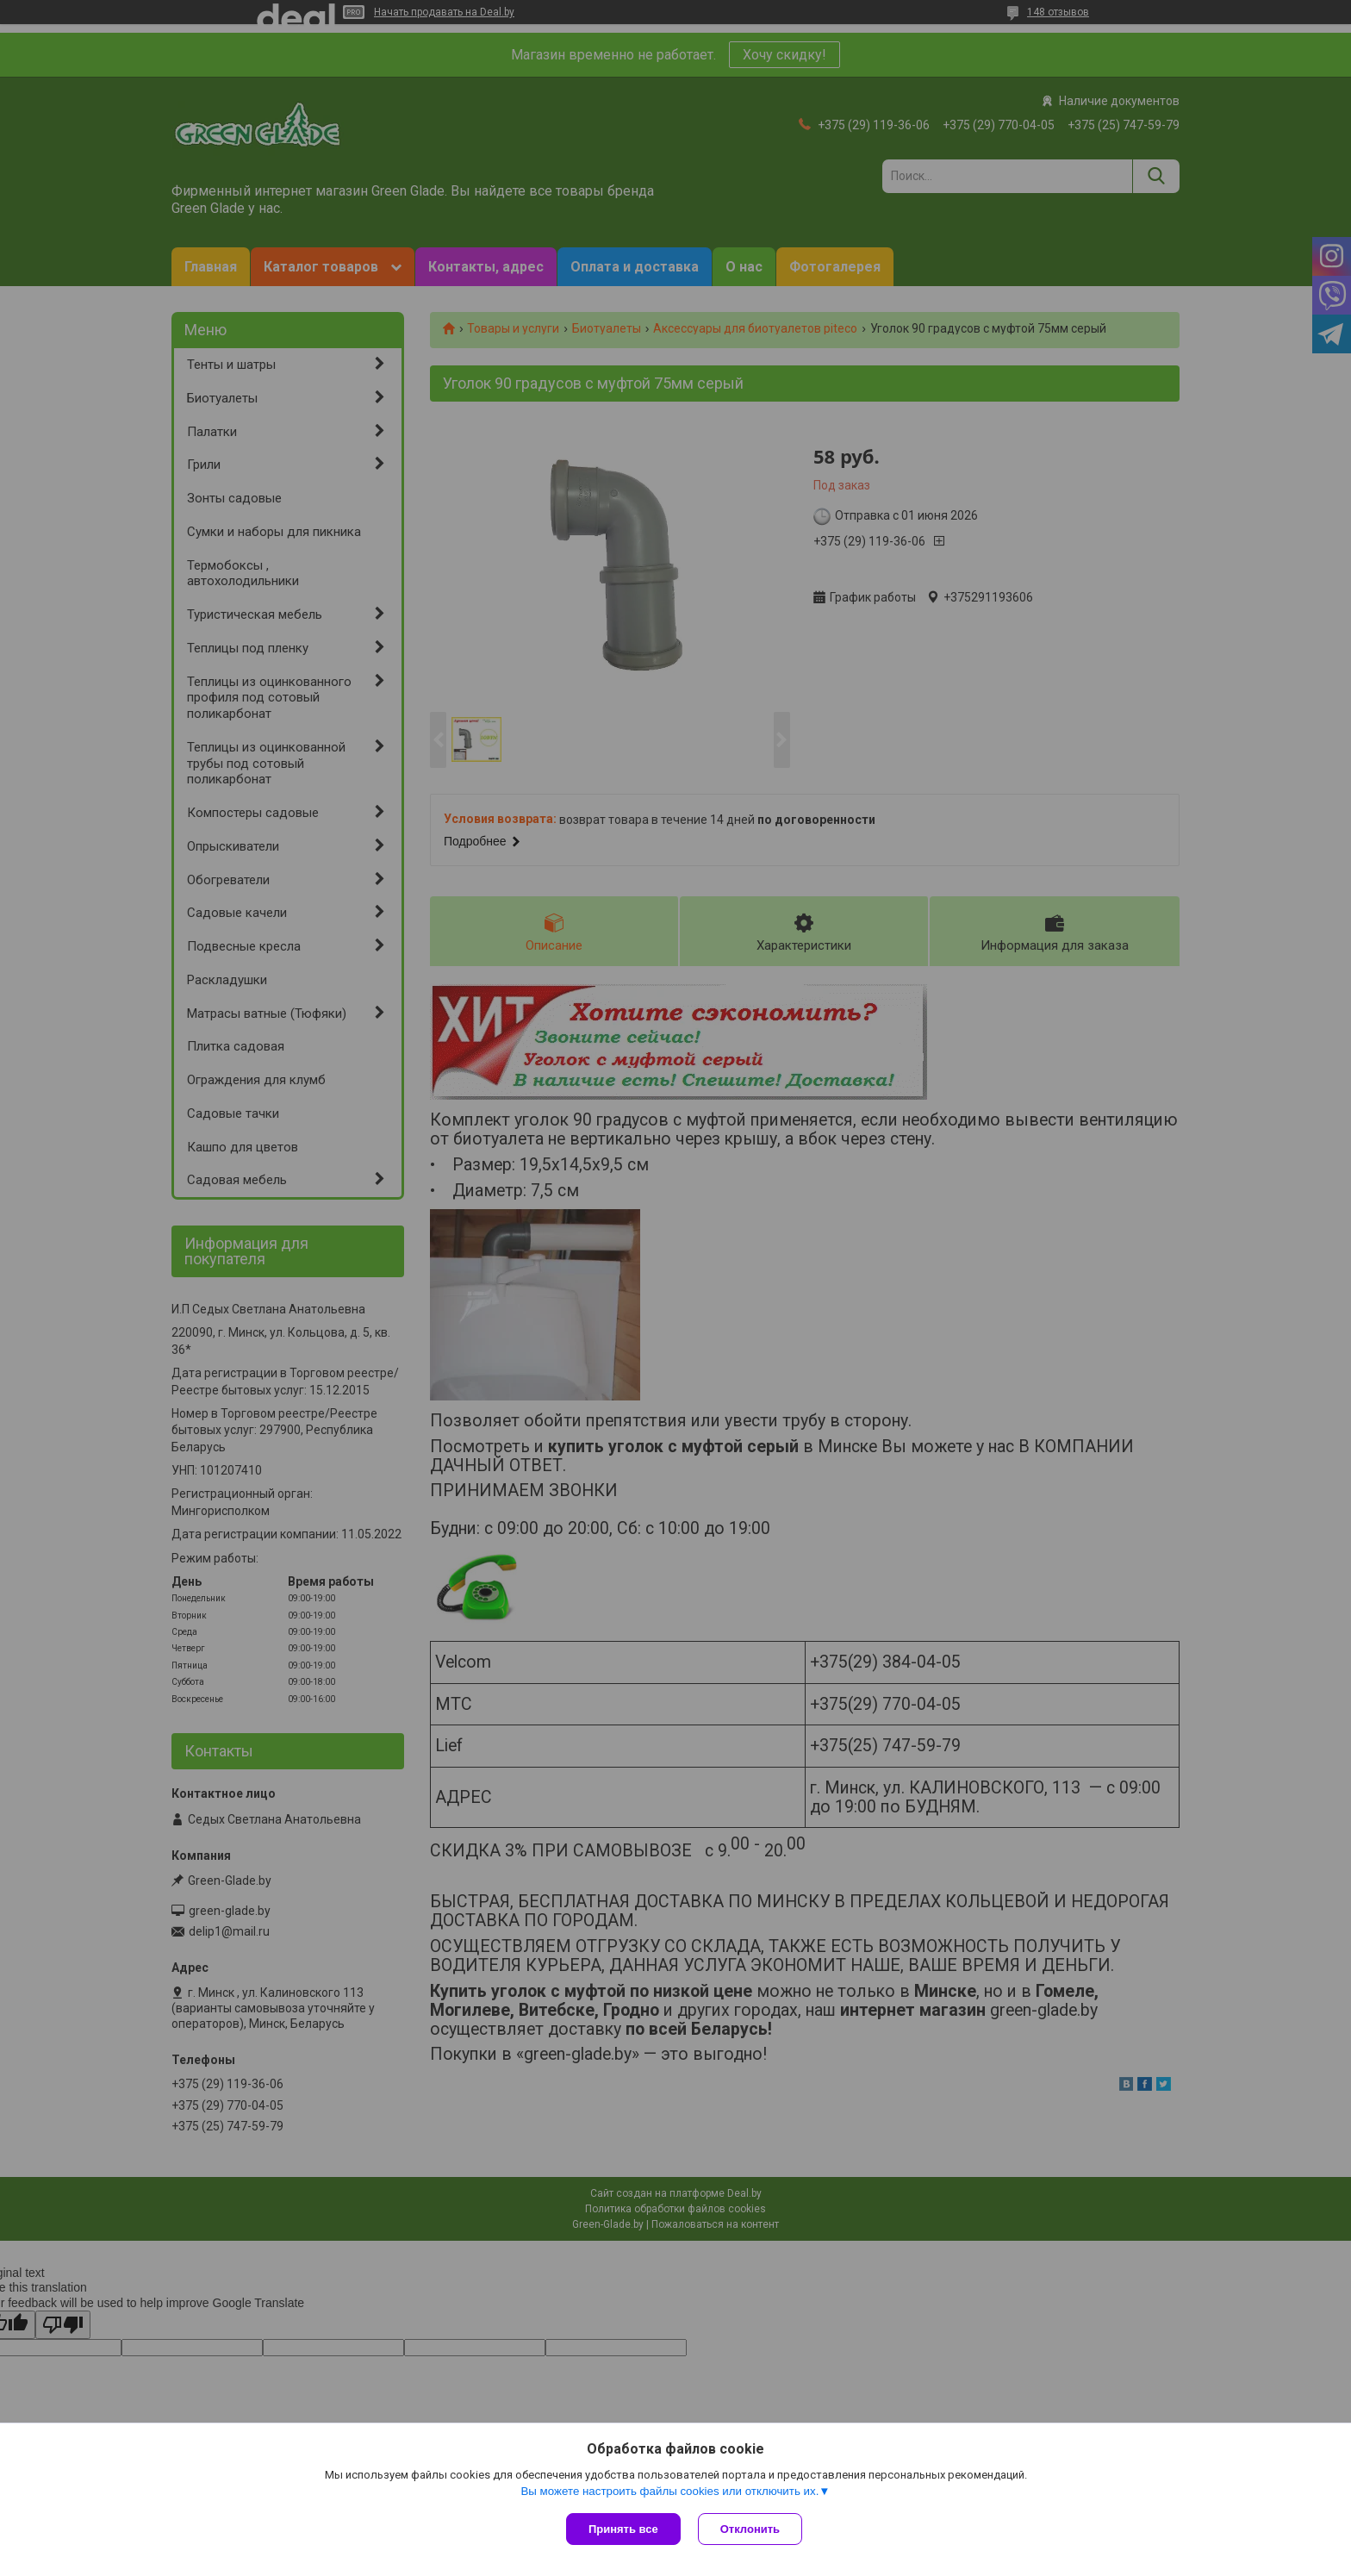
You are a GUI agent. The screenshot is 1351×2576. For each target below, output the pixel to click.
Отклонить (750, 2529)
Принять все (623, 2529)
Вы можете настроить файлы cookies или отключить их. (669, 2491)
